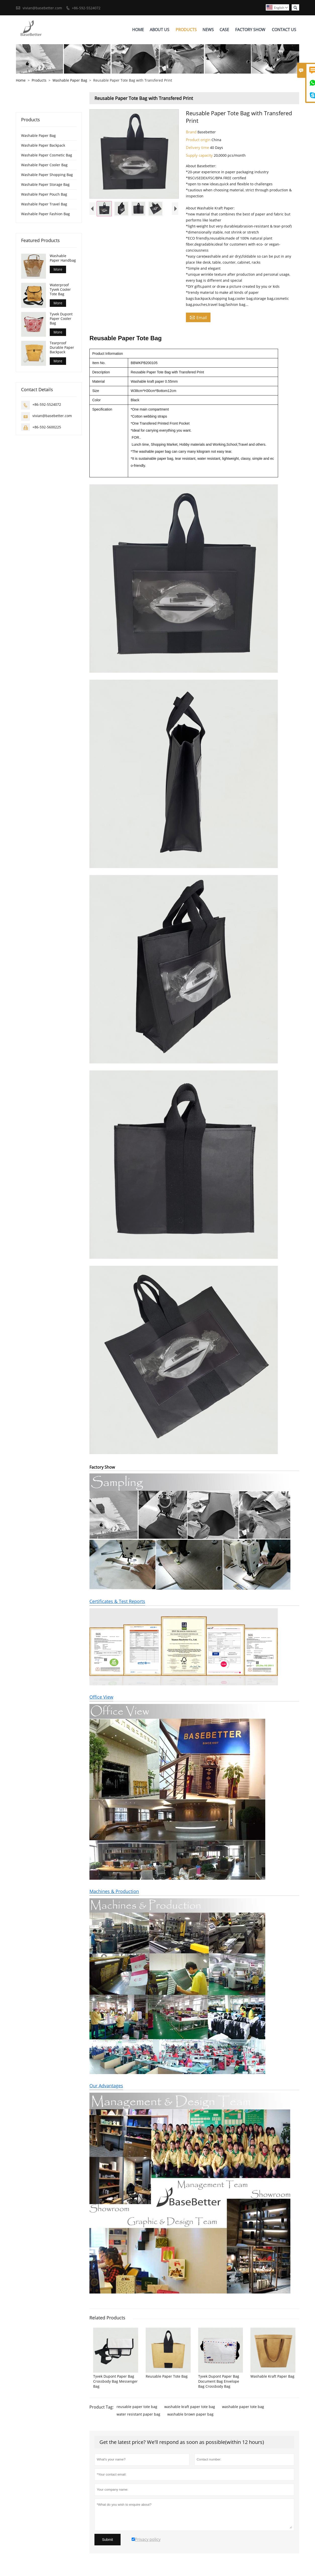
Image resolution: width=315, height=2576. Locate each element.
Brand (191, 131)
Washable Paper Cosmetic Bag (46, 155)
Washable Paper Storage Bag (45, 184)
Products (186, 29)
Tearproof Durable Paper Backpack (62, 347)
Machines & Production (114, 1891)
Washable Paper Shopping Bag (47, 174)
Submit (107, 2540)
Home (138, 29)
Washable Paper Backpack (43, 145)
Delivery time (198, 147)
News (208, 29)
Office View (101, 1697)
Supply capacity (200, 155)
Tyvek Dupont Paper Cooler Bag (61, 318)
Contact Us (284, 29)
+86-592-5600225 (46, 427)
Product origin (199, 139)
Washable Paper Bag (69, 80)
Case (224, 29)
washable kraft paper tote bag (189, 2406)
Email (198, 317)
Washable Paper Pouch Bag (44, 194)
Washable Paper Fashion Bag (45, 213)
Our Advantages (106, 2086)
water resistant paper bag (138, 2414)
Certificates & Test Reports (117, 1601)
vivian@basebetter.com (42, 8)
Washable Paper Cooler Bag (44, 164)
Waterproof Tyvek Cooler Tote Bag (60, 289)
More (58, 269)
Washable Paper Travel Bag (44, 204)
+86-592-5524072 (86, 8)
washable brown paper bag (190, 2414)
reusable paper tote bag (137, 2406)
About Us (159, 29)
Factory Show (250, 29)
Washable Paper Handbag (63, 258)
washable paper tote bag (243, 2406)
